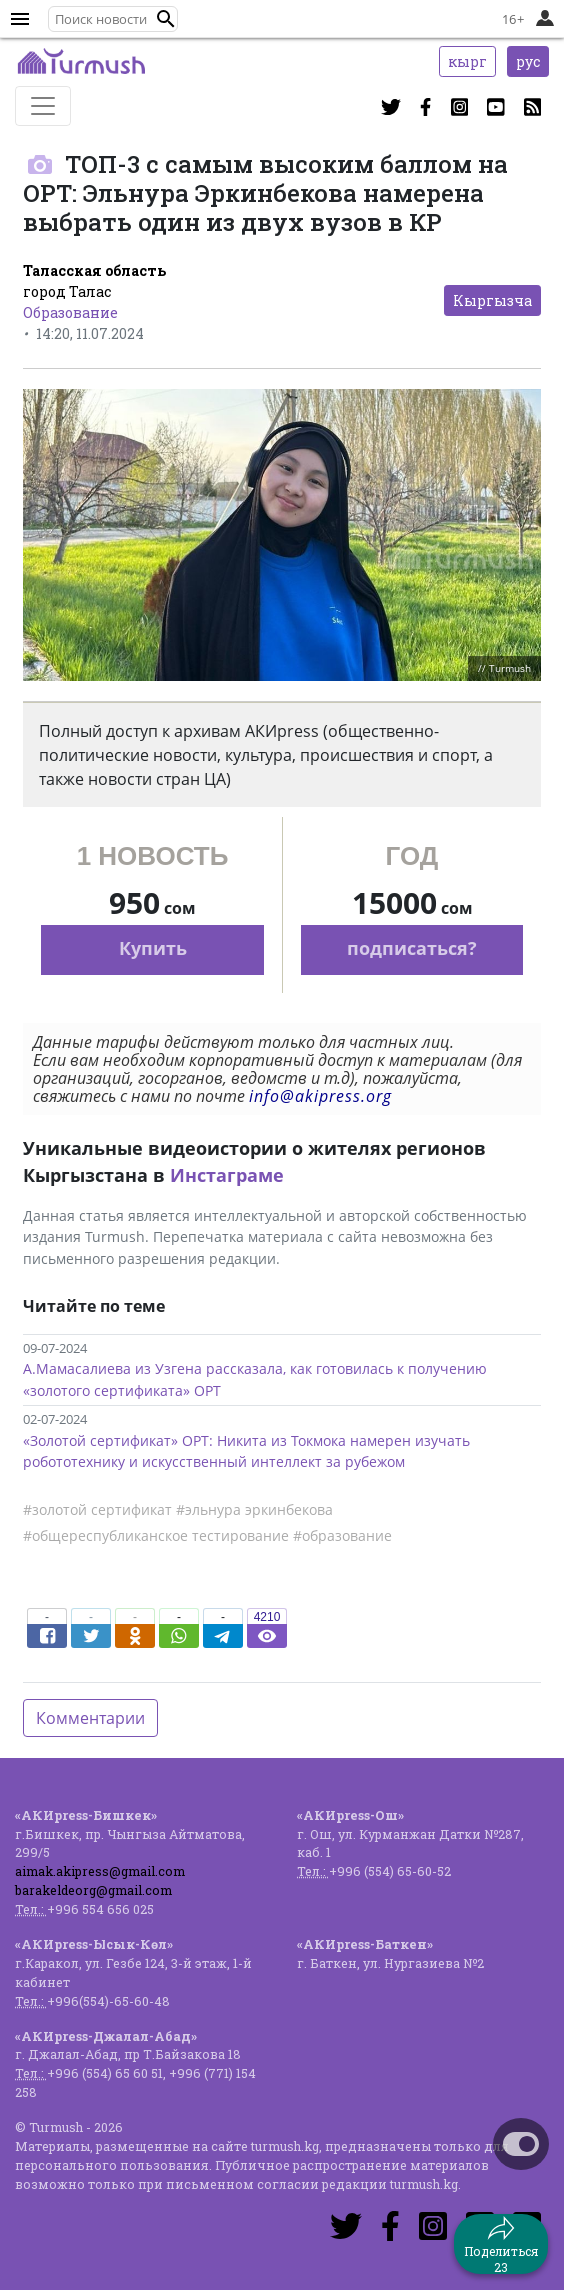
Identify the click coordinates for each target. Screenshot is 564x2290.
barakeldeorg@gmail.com (93, 1890)
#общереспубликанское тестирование (156, 1535)
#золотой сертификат (97, 1509)
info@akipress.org (320, 1096)
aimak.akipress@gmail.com (100, 1871)
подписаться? (412, 948)
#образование (342, 1535)
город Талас (67, 291)
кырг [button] (467, 61)
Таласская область (94, 270)
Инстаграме (227, 1175)
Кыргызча (492, 300)
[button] (166, 19)
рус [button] (528, 61)
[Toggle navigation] (43, 106)
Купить (153, 948)
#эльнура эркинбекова (254, 1509)
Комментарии (90, 1718)
